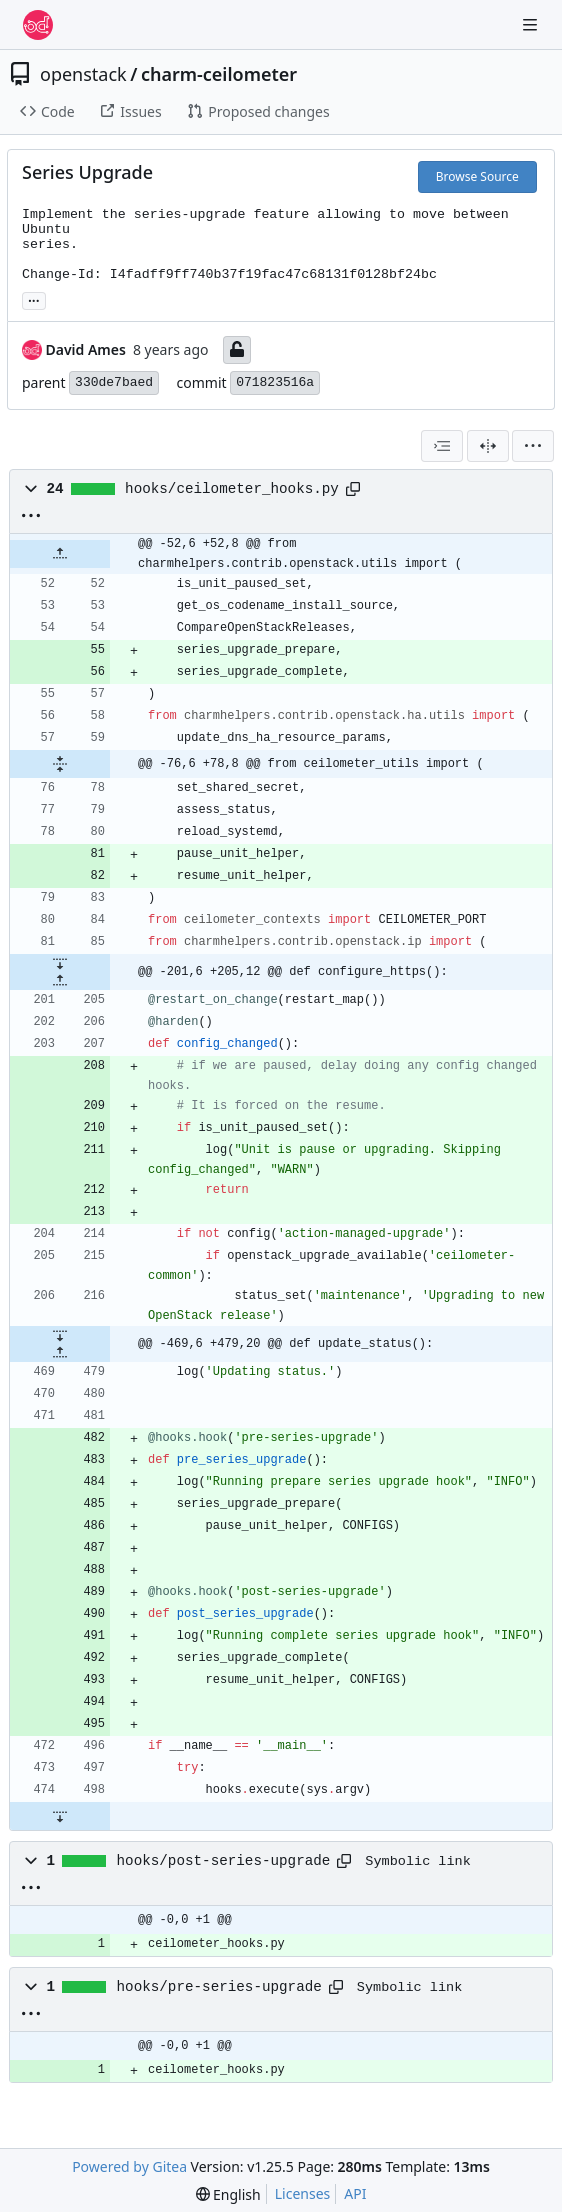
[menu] (533, 446)
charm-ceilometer (219, 74)
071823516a (275, 382)
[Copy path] (353, 489)
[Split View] (488, 446)
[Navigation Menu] (532, 24)
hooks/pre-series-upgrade (219, 1987)
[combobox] (442, 446)
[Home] (38, 25)
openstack (83, 74)
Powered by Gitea (129, 2166)
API (355, 2193)
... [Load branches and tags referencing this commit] (34, 299)
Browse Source (477, 176)
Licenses (303, 2193)
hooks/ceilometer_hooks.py (232, 489)
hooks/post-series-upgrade (224, 1861)
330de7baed (114, 382)
